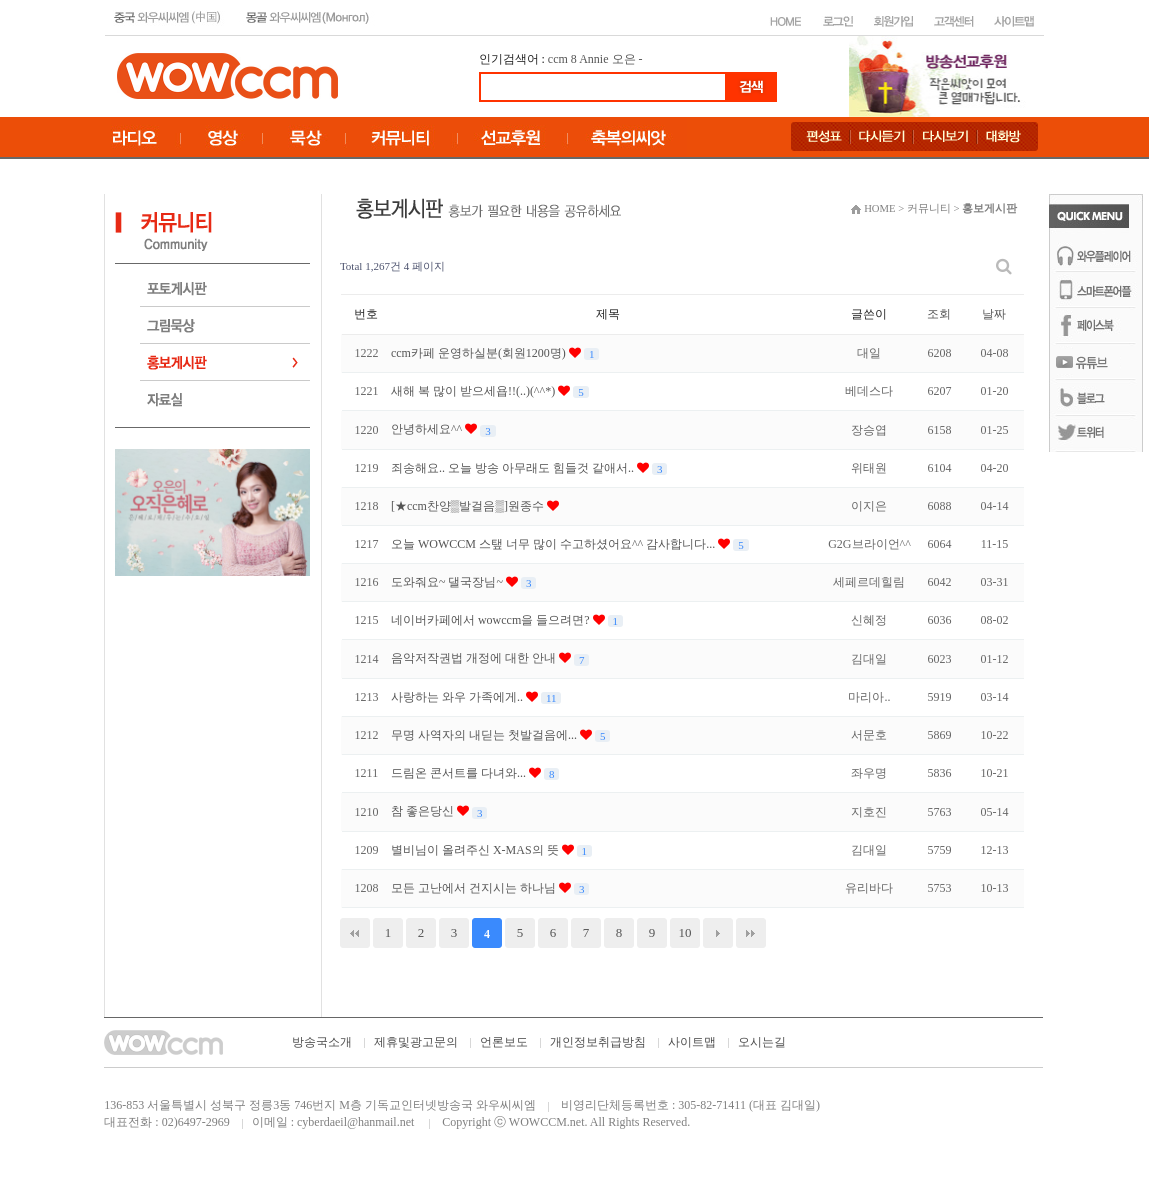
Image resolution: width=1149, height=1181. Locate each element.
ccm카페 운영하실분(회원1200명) (480, 353)
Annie (593, 59)
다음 (718, 933)
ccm (558, 59)
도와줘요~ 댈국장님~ (448, 582)
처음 (355, 933)
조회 (939, 314)
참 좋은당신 (424, 811)
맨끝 (751, 933)
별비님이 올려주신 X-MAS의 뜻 (476, 850)
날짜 (994, 314)
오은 (624, 59)
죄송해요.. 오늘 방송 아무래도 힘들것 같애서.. (514, 468)
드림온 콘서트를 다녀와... (460, 773)
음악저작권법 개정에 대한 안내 (475, 658)
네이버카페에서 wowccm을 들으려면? (492, 620)
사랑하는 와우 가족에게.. (458, 697)
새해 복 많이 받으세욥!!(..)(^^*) (474, 391)
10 (684, 932)
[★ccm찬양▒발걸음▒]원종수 (469, 506)
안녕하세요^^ (428, 429)
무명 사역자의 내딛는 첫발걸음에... (485, 735)
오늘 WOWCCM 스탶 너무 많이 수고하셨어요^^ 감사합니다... (554, 544)
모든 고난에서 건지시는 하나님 (475, 888)
